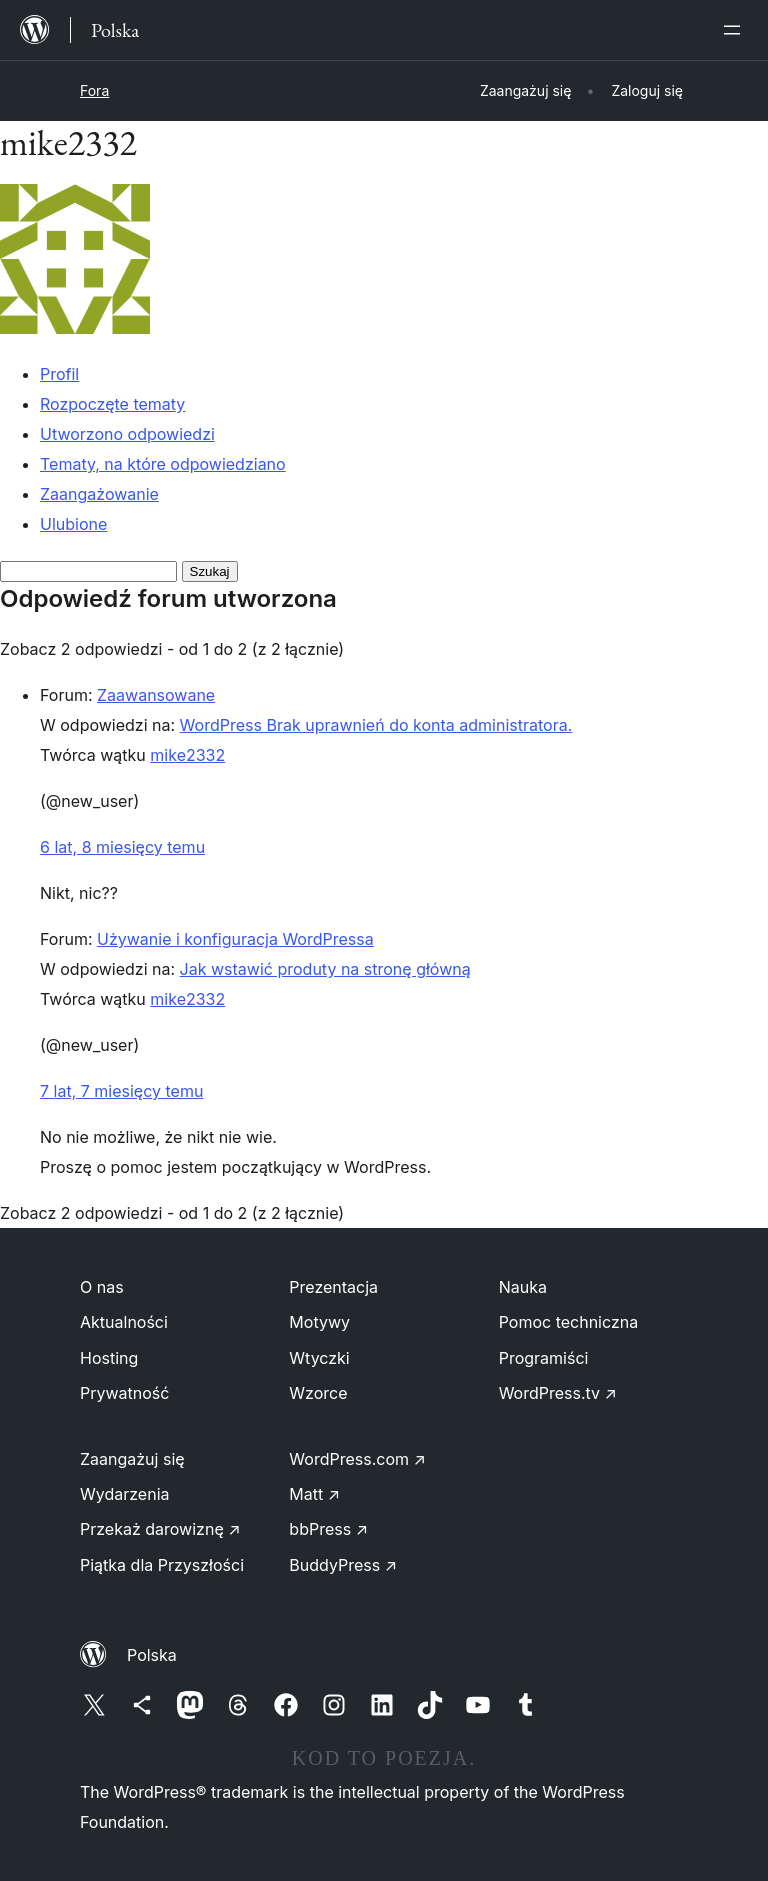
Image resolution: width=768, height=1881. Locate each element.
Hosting (109, 1358)
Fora (94, 90)
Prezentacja (333, 1287)
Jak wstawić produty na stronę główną (325, 969)
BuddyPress (343, 1565)
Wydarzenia (125, 1494)
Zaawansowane (156, 695)
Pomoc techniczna (569, 1322)
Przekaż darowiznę (160, 1529)
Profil (59, 374)
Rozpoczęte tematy (112, 404)
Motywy (319, 1322)
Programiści (544, 1358)
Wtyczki (319, 1358)
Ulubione (73, 524)
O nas (102, 1287)
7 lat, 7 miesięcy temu (121, 1091)
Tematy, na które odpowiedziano (163, 464)
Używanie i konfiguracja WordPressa (235, 939)
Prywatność (124, 1393)
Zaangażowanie (99, 494)
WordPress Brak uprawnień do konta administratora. (376, 725)
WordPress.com (357, 1459)
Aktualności (124, 1322)
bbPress (328, 1529)
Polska (152, 1655)
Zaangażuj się (132, 1459)
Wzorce (318, 1393)
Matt (314, 1494)
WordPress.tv (558, 1393)
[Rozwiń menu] (736, 30)
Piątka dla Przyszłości (162, 1565)
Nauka (523, 1287)
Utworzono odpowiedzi (127, 434)
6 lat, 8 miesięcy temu (122, 847)
